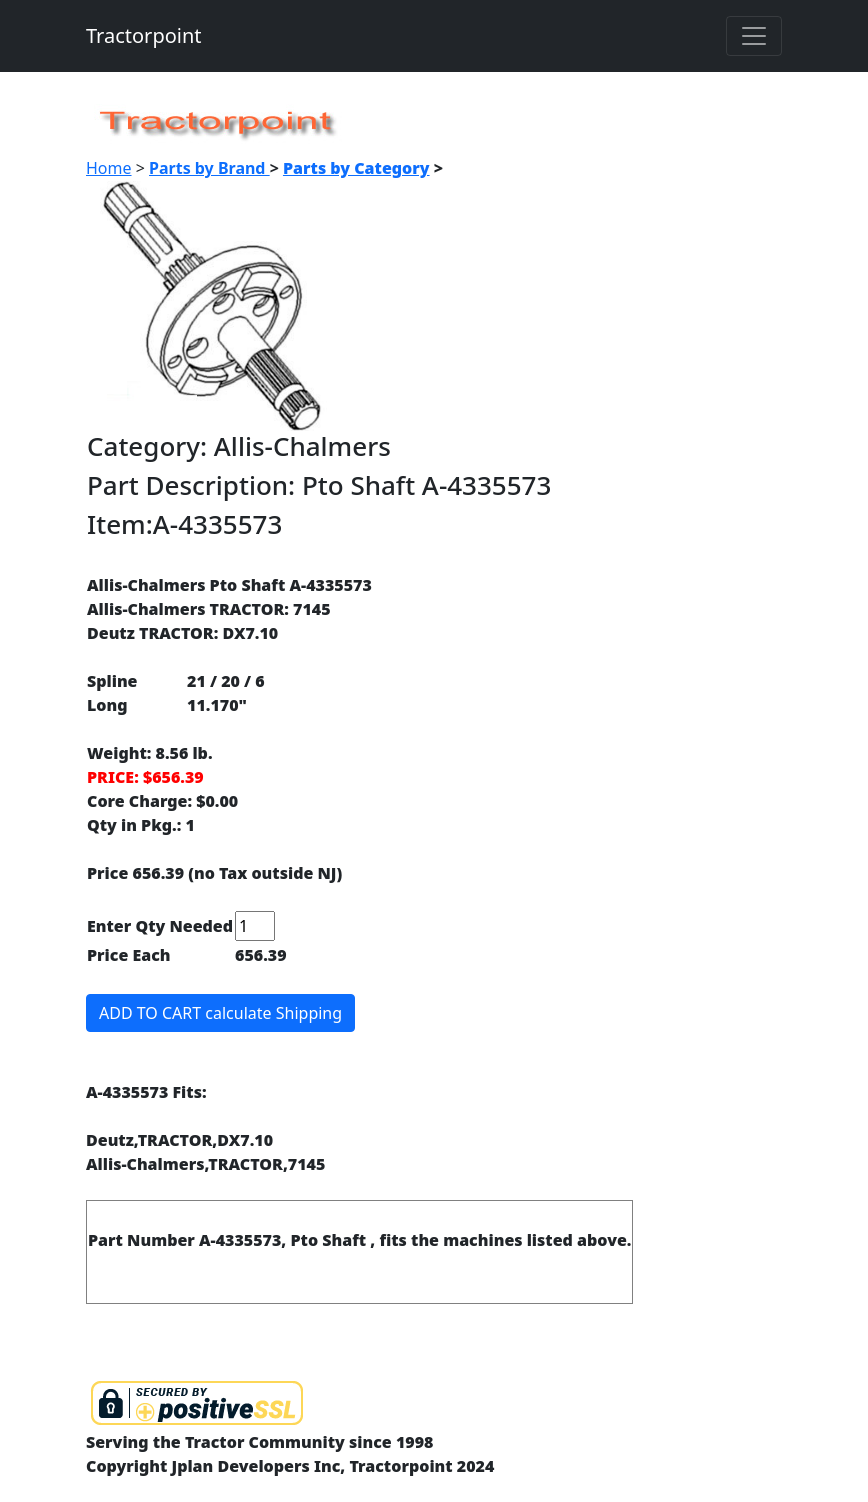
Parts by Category (356, 168)
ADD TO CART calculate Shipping (220, 1013)
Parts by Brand (209, 168)
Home (109, 168)
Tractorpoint (144, 35)
